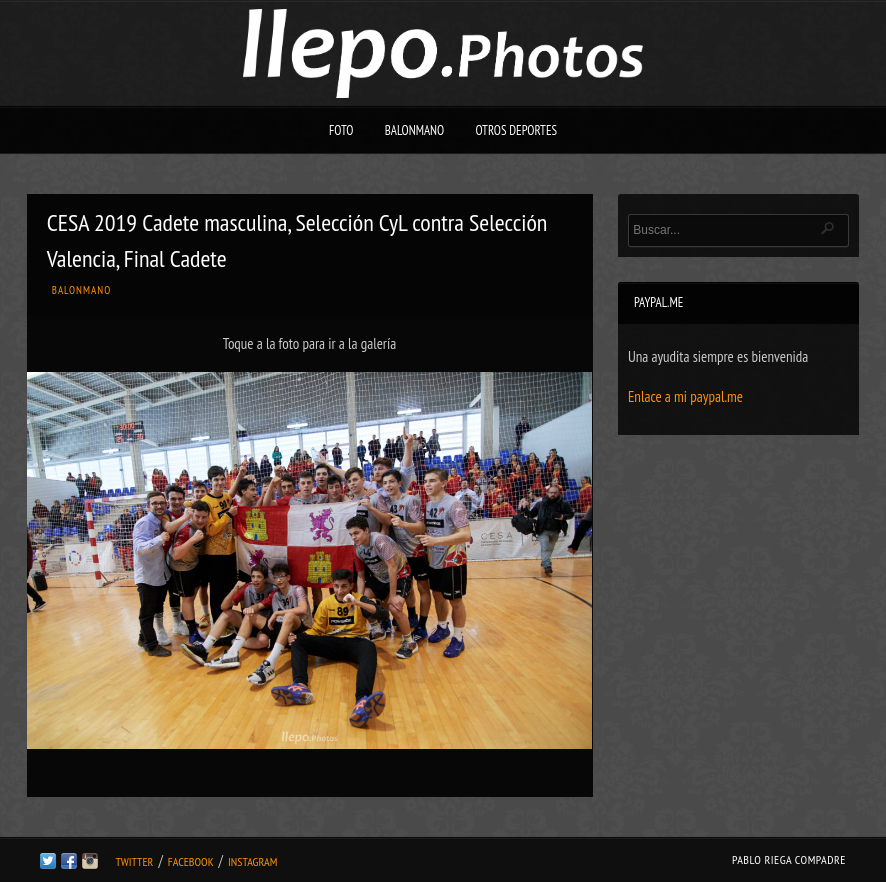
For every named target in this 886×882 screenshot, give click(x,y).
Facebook (191, 861)
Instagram (252, 861)
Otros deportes (516, 130)
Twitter (134, 861)
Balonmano (415, 130)
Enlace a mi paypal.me (685, 396)
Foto (341, 130)
